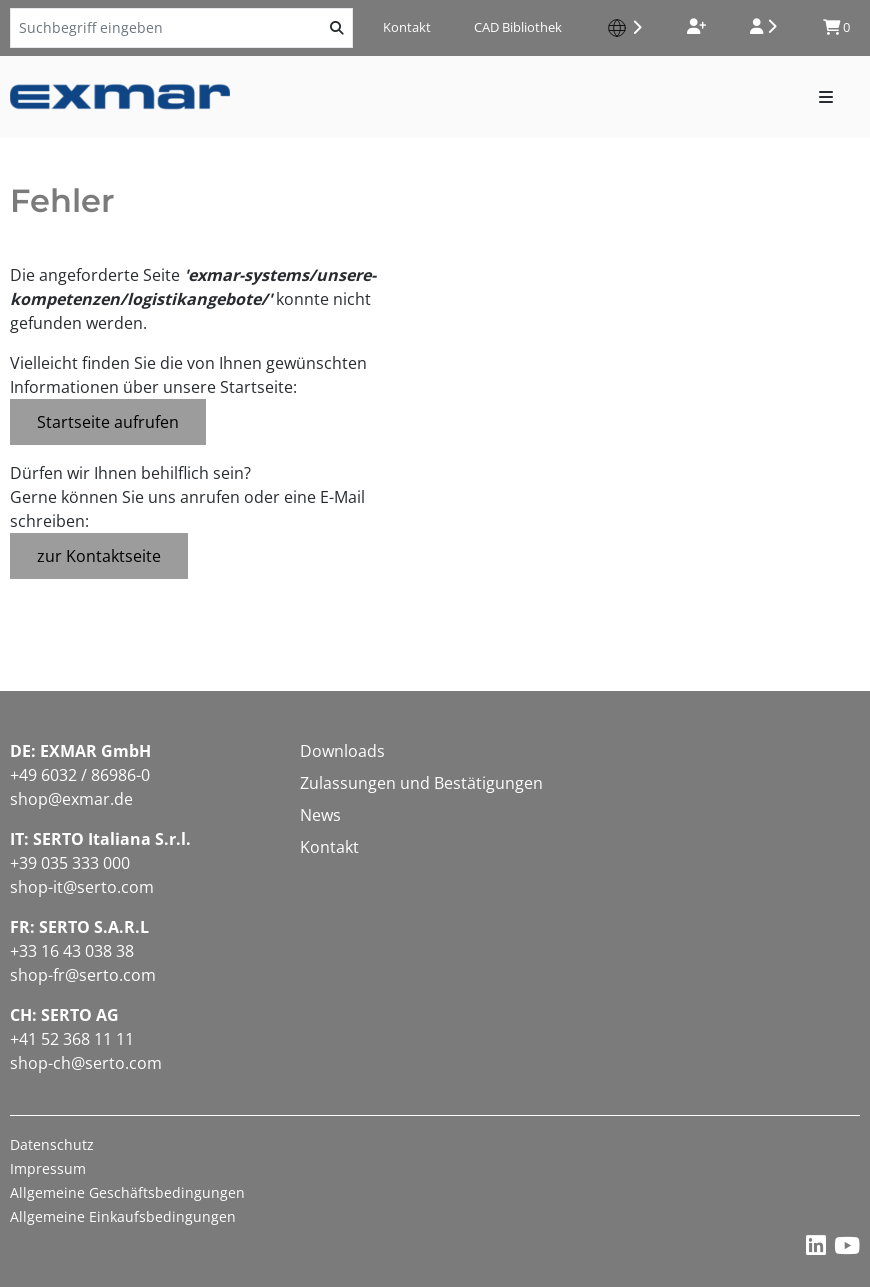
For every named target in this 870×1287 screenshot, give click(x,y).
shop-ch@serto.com (86, 1063)
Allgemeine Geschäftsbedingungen (127, 1192)
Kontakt (407, 27)
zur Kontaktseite (99, 556)
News (320, 815)
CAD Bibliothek (518, 27)
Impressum (48, 1168)
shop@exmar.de (71, 799)
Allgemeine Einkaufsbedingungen (123, 1216)
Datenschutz (52, 1144)
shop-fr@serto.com (83, 975)
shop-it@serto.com (82, 887)
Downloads (342, 751)
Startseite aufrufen (108, 422)
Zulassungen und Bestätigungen (421, 783)
